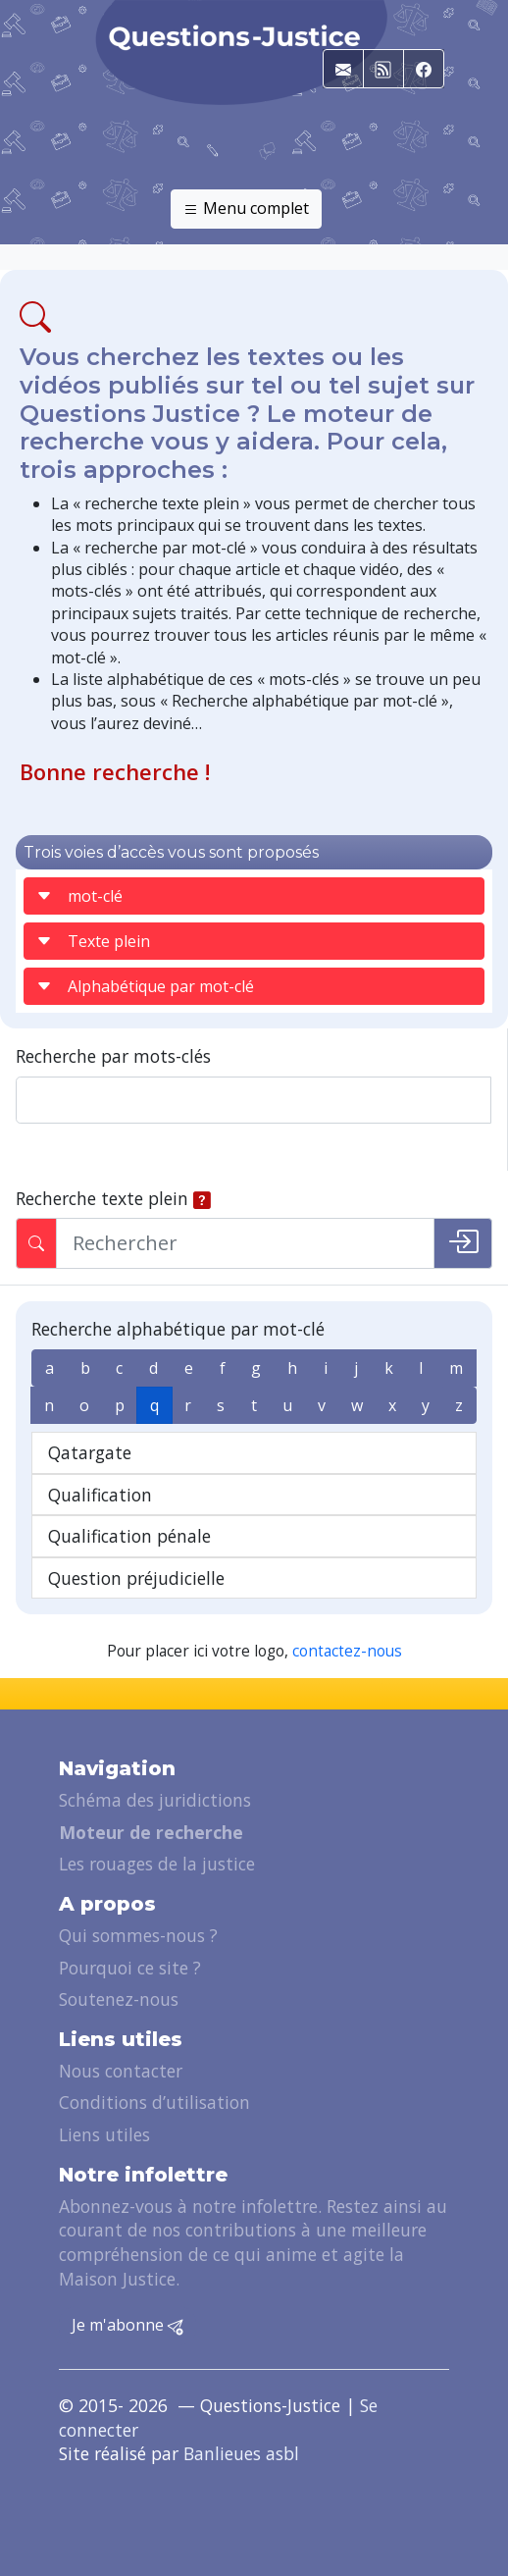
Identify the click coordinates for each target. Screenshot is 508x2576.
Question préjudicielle (136, 1578)
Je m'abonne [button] (127, 2326)
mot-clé (79, 896)
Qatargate (89, 1452)
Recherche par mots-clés (113, 1056)
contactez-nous (347, 1651)
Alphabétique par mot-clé (145, 986)
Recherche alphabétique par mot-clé (178, 1329)
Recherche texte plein (102, 1198)
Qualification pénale (129, 1536)
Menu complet (246, 209)
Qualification (100, 1494)
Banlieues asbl (241, 2453)
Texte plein (93, 941)
